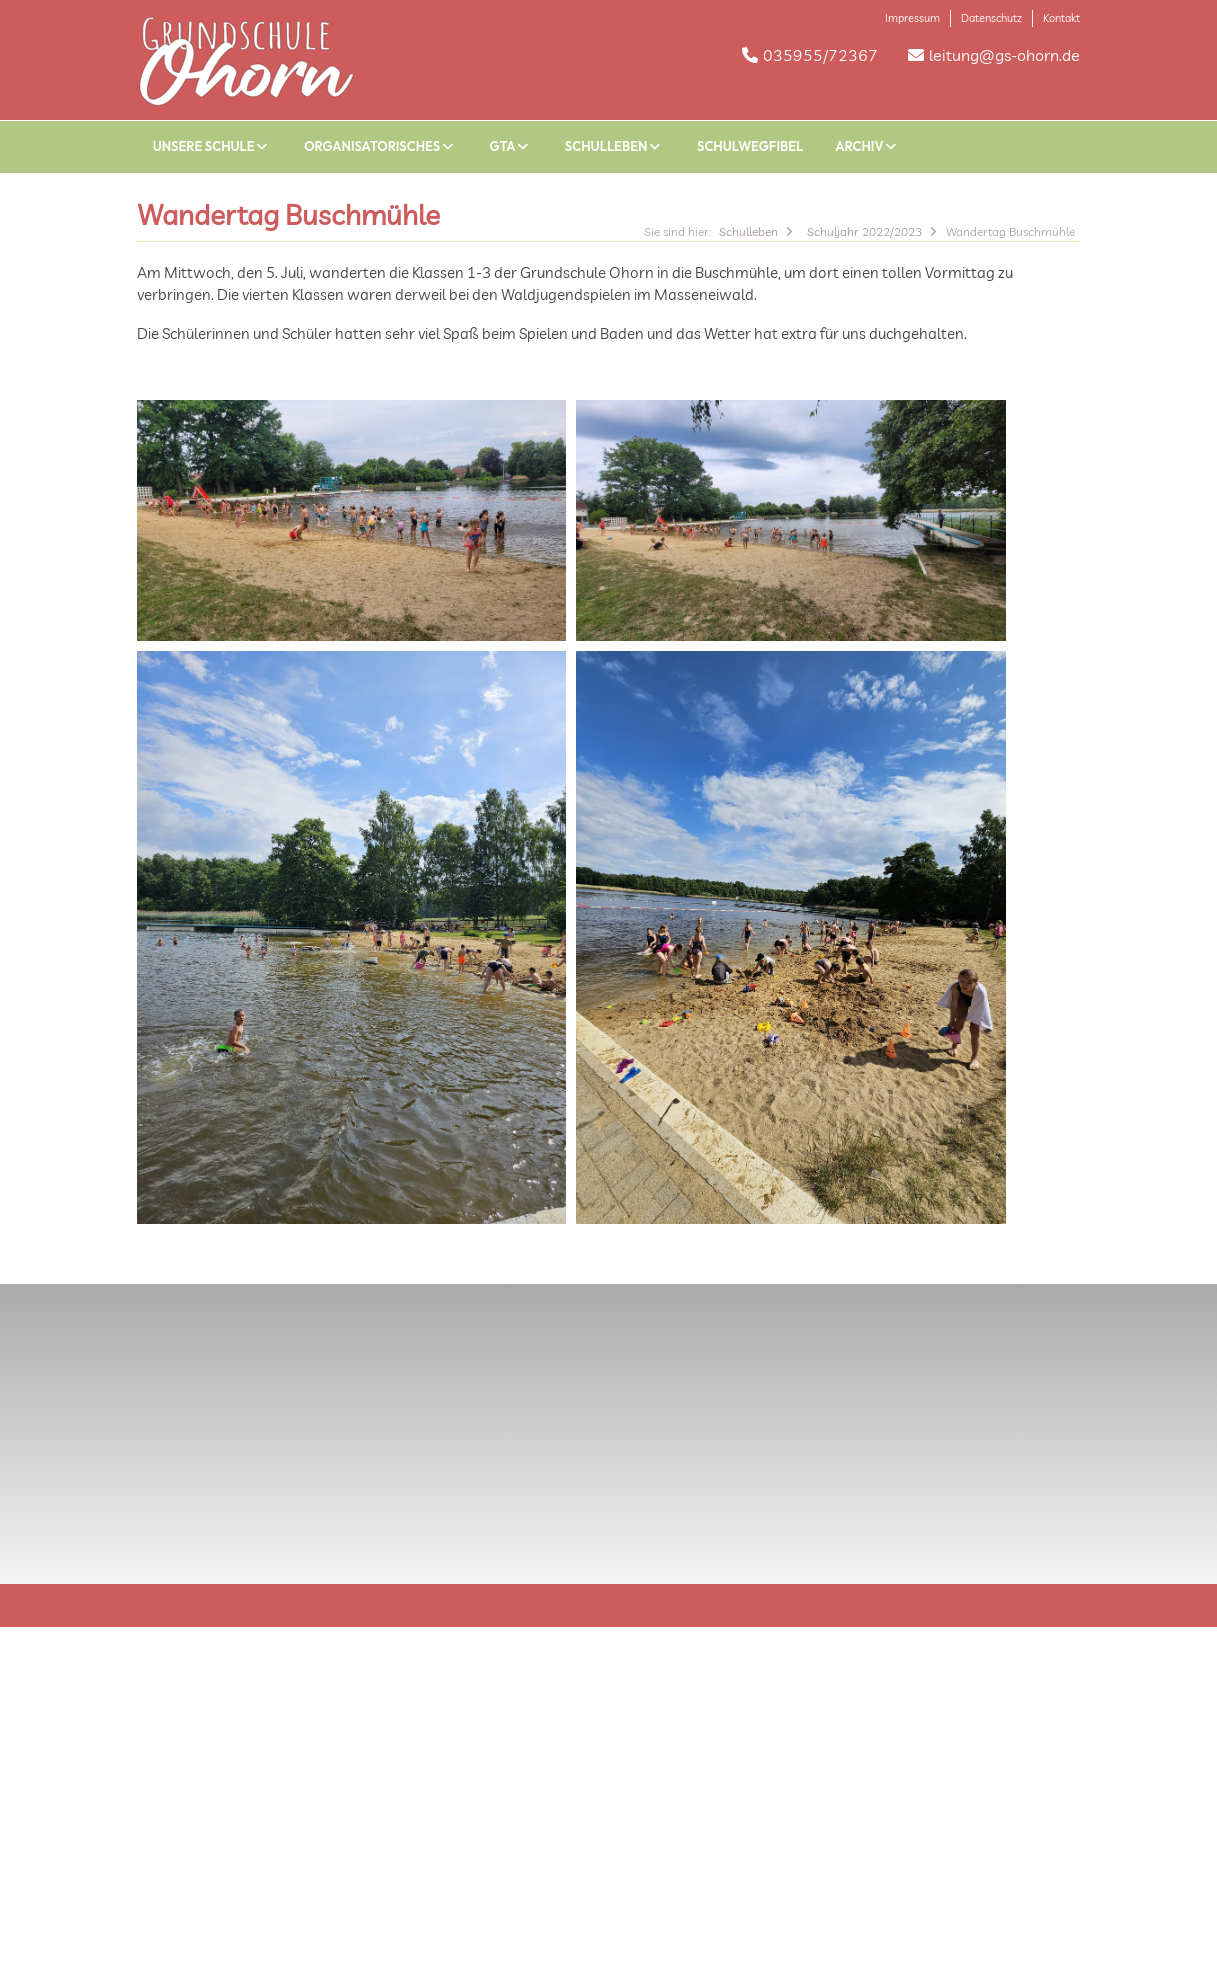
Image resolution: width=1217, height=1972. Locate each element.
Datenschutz (991, 18)
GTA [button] (511, 146)
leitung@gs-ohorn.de (1004, 55)
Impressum (912, 18)
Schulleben (615, 146)
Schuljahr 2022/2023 (864, 231)
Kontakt (1061, 18)
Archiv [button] (868, 146)
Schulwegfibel (750, 146)
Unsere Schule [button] (212, 146)
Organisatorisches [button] (380, 146)
